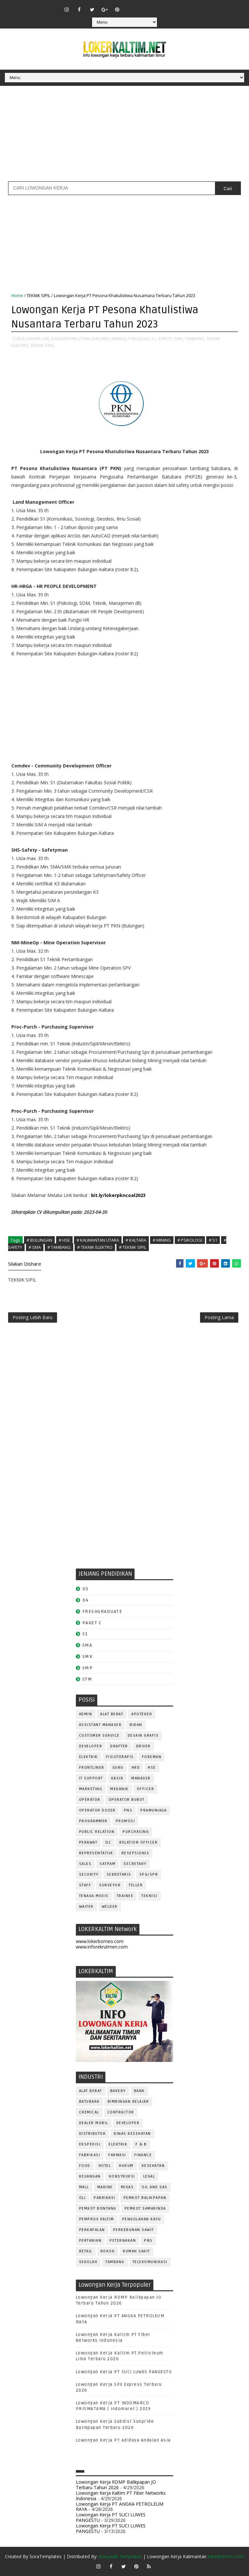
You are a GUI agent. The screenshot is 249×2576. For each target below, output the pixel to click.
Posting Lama (219, 1317)
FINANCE (143, 2155)
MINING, (119, 338)
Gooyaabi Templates (120, 2556)
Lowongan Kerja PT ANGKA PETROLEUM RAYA (119, 2507)
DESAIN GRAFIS (143, 1735)
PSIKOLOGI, (139, 338)
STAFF (85, 1885)
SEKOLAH (88, 2262)
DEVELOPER (90, 1746)
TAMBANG (114, 2262)
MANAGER (141, 1778)
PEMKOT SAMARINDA (145, 2208)
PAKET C (92, 1623)
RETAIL (85, 2251)
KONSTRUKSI (122, 2176)
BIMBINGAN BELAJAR (128, 2101)
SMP (87, 1668)
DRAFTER (119, 1746)
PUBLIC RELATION (97, 1831)
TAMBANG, (195, 338)
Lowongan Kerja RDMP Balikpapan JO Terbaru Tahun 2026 (116, 2484)
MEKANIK (119, 1789)
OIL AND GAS (155, 2187)
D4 (85, 1600)
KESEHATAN (153, 2165)
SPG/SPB (148, 1874)
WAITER (86, 1906)
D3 (85, 1589)
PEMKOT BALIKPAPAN (145, 2197)
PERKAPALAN (92, 2229)
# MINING (162, 1240)
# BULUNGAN (39, 1240)
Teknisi (149, 1895)
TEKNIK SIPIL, (42, 345)
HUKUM (126, 2165)
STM (87, 1679)
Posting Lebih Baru (33, 1317)
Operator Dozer (97, 1810)
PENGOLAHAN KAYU (141, 2219)
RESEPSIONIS (135, 1853)
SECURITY (89, 1874)
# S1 (213, 1240)
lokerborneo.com (226, 2556)
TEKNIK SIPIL (38, 295)
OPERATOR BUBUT (127, 1799)
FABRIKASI (90, 2155)
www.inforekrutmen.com (102, 1947)
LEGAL (149, 2176)
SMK (87, 1656)
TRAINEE (125, 1895)
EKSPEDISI (90, 2144)
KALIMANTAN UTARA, (71, 338)
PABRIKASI (104, 2197)
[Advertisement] (124, 136)
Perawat (88, 1842)
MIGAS (127, 2187)
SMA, (179, 338)
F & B (141, 2144)
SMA (87, 1645)
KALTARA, (101, 338)
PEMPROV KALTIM (96, 2219)
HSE (152, 1767)
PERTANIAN (90, 2240)
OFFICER (145, 1789)
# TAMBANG (59, 1247)
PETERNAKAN (123, 2240)
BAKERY (118, 2090)
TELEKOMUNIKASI (150, 2262)
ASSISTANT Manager (100, 1724)
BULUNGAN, (29, 338)
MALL (84, 2187)
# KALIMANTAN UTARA (98, 1240)
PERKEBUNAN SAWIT (133, 2229)
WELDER (110, 1906)
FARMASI (117, 2155)
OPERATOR (90, 1799)
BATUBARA (89, 2101)
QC (108, 1842)
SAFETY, (165, 338)
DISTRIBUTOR (92, 2133)
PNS (128, 1810)
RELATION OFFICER (138, 1842)
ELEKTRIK (88, 1756)
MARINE (105, 2187)
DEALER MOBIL (93, 2123)
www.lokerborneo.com (100, 1941)
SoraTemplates (46, 2556)
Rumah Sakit (136, 2251)
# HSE (64, 1240)
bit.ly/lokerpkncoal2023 (118, 1195)
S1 (85, 1634)
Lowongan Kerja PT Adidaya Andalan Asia (123, 2440)
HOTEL (105, 2165)
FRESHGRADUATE (102, 1611)
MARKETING (90, 1789)
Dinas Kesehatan (132, 2133)
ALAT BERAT (111, 1714)
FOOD (84, 2165)
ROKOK (108, 2251)
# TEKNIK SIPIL (132, 1247)
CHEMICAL (89, 2112)
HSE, (46, 338)
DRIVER (143, 1746)
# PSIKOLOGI (189, 1240)
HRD (136, 1767)
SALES (85, 1863)
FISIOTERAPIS (120, 1756)
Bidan (136, 1724)
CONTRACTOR (120, 2112)
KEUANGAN (90, 2176)
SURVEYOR (110, 1885)
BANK (139, 2090)
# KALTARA (135, 1240)
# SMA (35, 1247)
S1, (154, 338)
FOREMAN (152, 1756)
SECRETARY (135, 1863)
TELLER (136, 1885)
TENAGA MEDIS (94, 1895)
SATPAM (107, 1863)
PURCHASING (136, 1831)
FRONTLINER (91, 1767)
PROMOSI (125, 1821)
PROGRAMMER (93, 1821)
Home (17, 295)
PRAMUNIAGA (153, 1810)
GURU (118, 1767)
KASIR (117, 1778)
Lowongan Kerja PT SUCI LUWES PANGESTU (124, 2372)
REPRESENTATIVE (96, 1853)
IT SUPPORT (91, 1778)
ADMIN (85, 1714)
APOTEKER (141, 1714)
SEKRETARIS (119, 1874)
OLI (82, 2197)
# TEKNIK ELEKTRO (95, 1247)
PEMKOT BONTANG (97, 2208)
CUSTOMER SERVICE (99, 1735)
